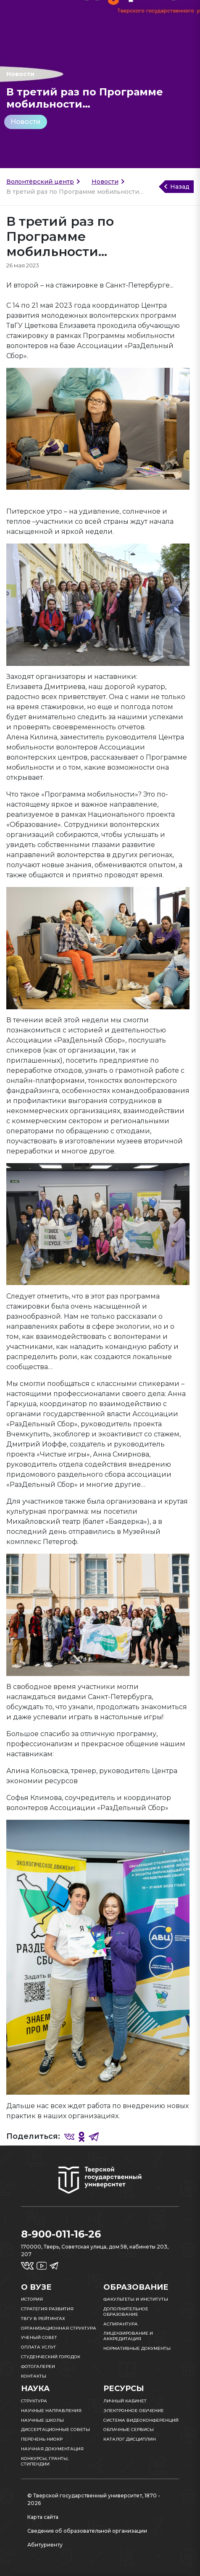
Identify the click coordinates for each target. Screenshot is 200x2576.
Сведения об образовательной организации (87, 2531)
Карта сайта (42, 2517)
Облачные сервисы (128, 2429)
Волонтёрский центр (40, 181)
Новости (26, 122)
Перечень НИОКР (42, 2439)
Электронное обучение (133, 2410)
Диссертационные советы (55, 2429)
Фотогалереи (38, 2366)
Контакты (33, 2376)
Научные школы (42, 2420)
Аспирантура (120, 2324)
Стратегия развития (47, 2309)
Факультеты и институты (135, 2299)
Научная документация (52, 2449)
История (32, 2299)
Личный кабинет (125, 2401)
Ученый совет (39, 2337)
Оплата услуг (38, 2347)
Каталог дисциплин (129, 2439)
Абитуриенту (45, 2545)
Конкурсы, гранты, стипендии (44, 2461)
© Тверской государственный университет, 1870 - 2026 (93, 2499)
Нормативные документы (137, 2348)
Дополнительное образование (125, 2311)
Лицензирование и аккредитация (128, 2336)
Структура (34, 2401)
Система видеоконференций (141, 2420)
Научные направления (51, 2410)
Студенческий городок (50, 2357)
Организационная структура (58, 2328)
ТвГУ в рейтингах (43, 2318)
